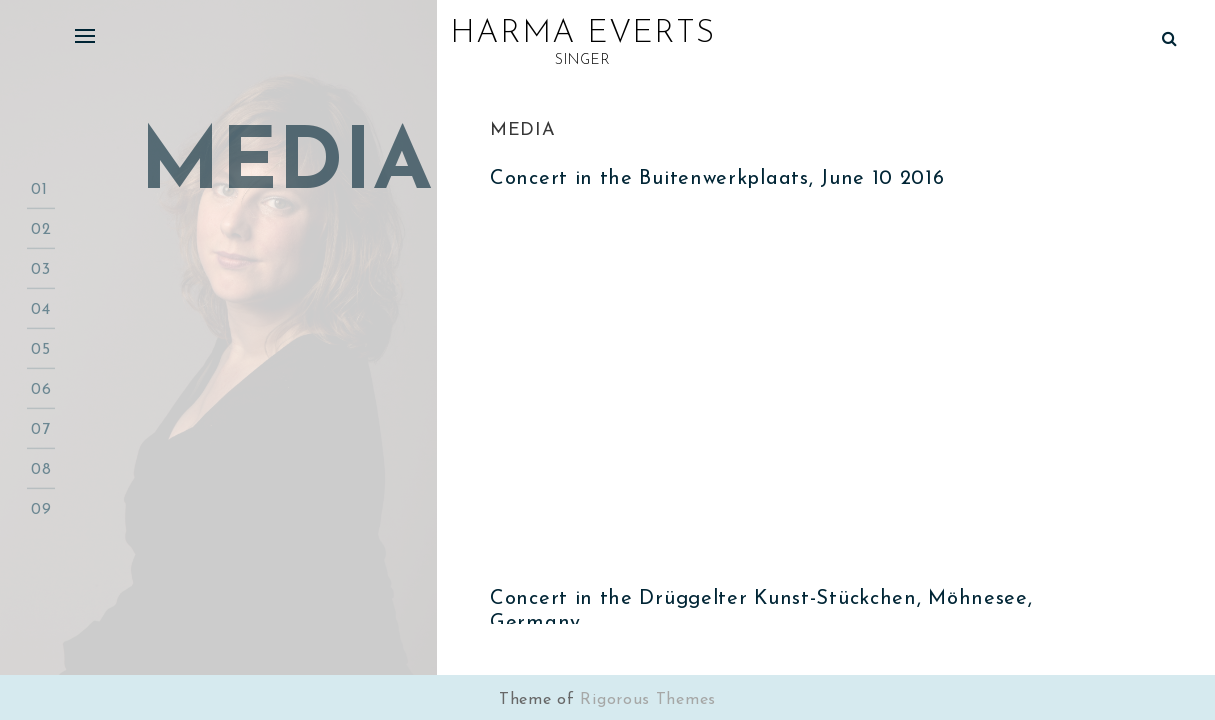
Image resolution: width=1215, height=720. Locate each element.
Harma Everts (582, 34)
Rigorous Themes (648, 700)
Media (523, 130)
